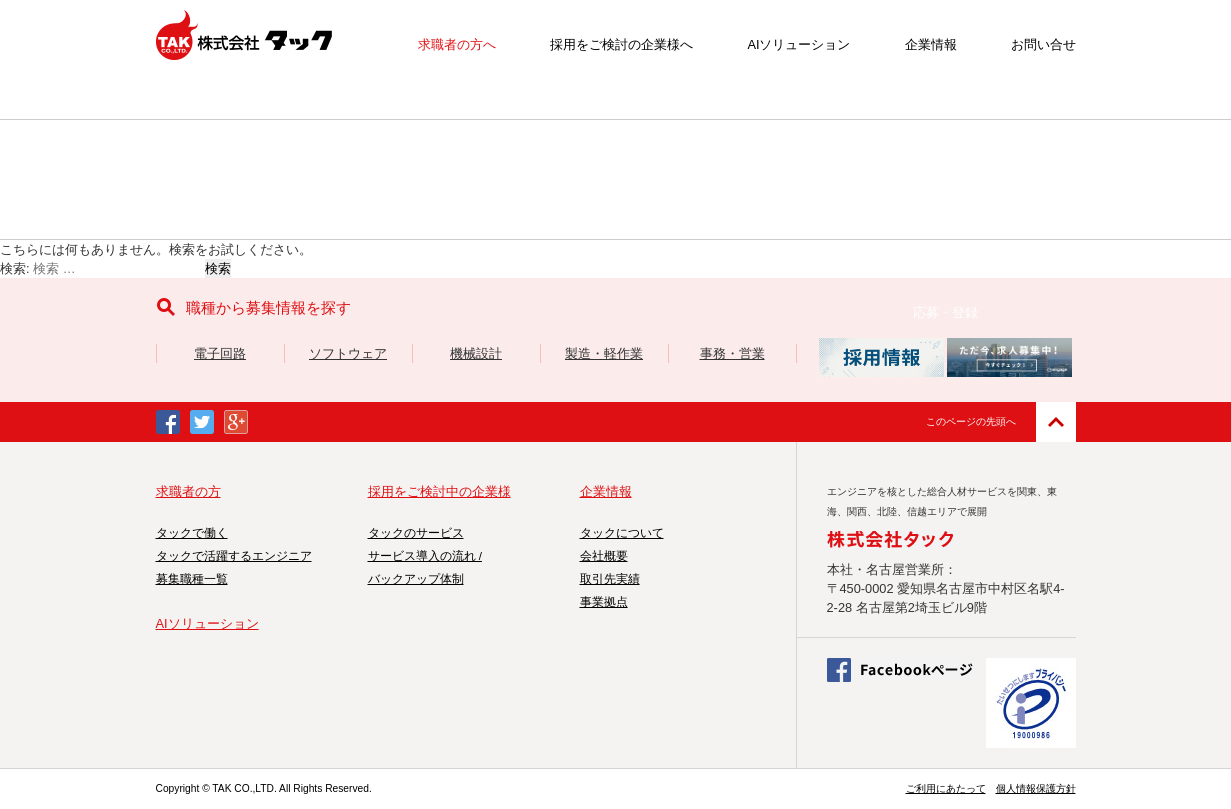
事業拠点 (604, 602)
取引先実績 (610, 579)
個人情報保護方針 (1036, 788)
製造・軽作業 (604, 353)
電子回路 (220, 353)
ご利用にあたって (946, 788)
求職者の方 (188, 491)
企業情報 (931, 45)
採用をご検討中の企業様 (439, 491)
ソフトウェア (348, 353)
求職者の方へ (457, 45)
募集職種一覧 (192, 579)
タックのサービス (416, 533)
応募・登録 (945, 312)
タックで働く (192, 533)
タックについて (622, 533)
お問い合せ (1043, 45)
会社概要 (604, 556)
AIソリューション (798, 45)
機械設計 (476, 353)
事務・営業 (732, 353)
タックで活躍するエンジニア (234, 556)
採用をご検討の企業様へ (621, 45)
